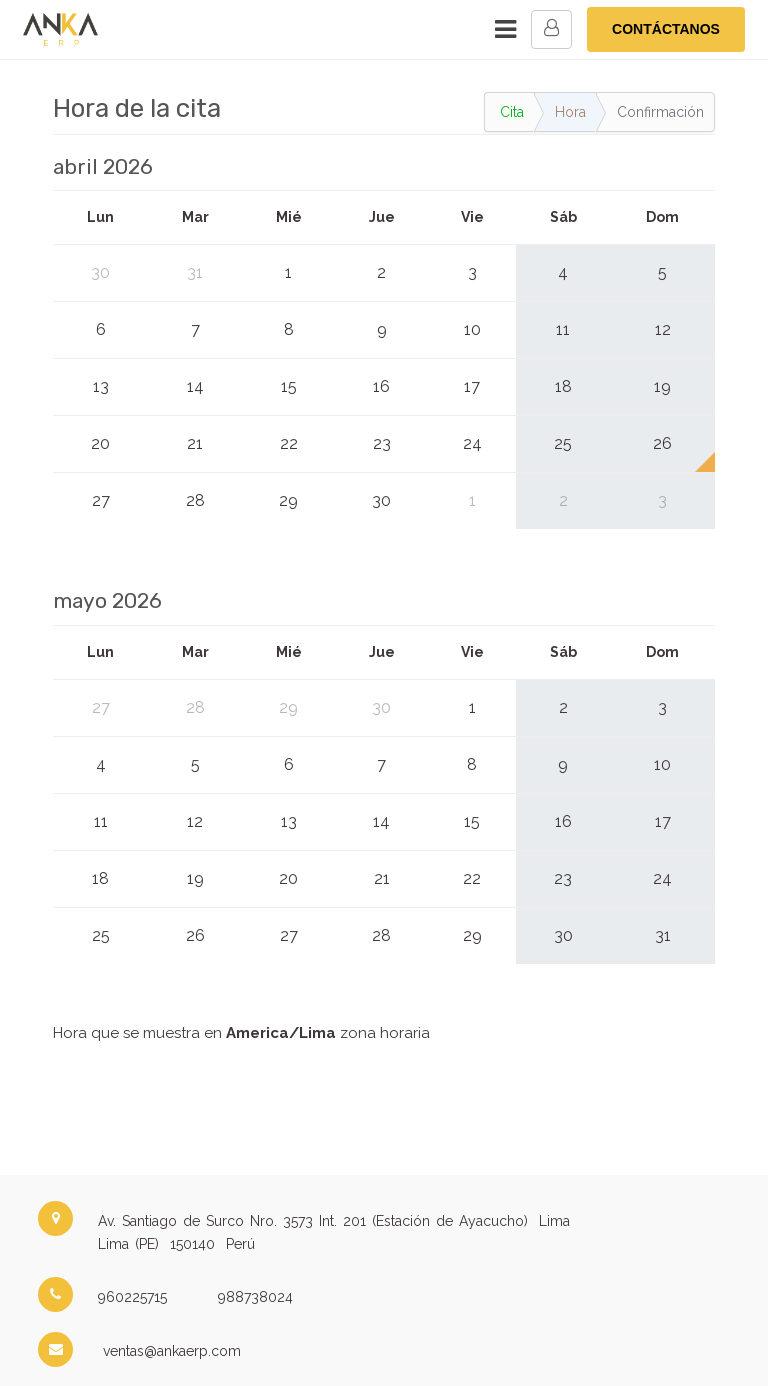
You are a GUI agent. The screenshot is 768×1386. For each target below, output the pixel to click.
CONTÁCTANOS (666, 29)
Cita (512, 112)
